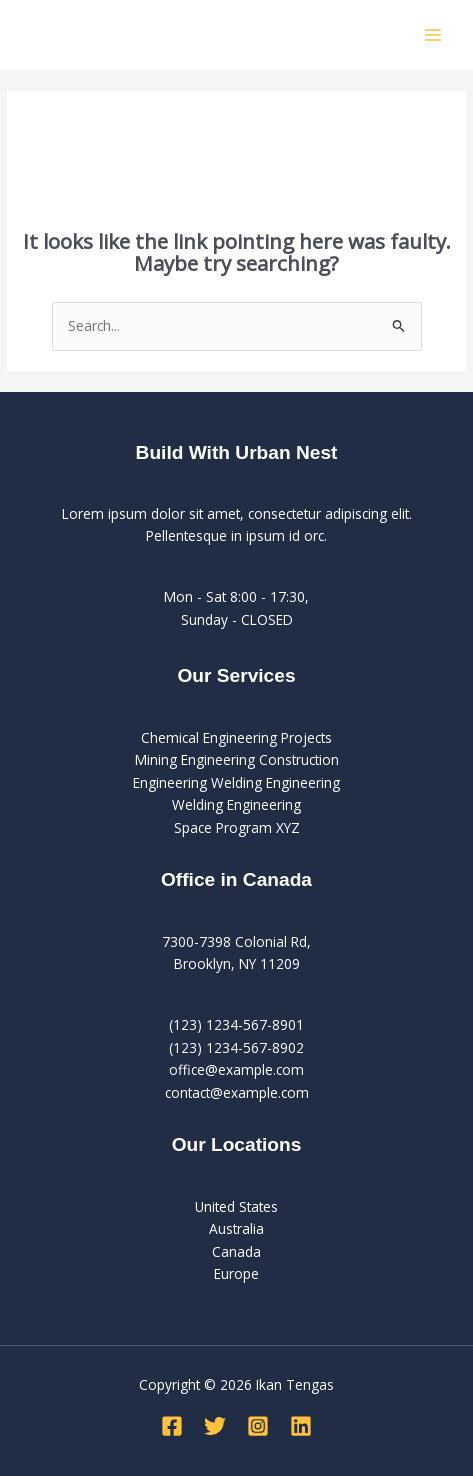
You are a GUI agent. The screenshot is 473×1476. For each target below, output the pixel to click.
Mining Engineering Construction (237, 759)
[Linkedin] (301, 1426)
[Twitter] (215, 1426)
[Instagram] (258, 1426)
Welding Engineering (236, 804)
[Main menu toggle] (433, 34)
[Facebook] (172, 1426)
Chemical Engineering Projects (236, 737)
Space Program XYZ (237, 827)
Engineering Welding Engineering (236, 782)
